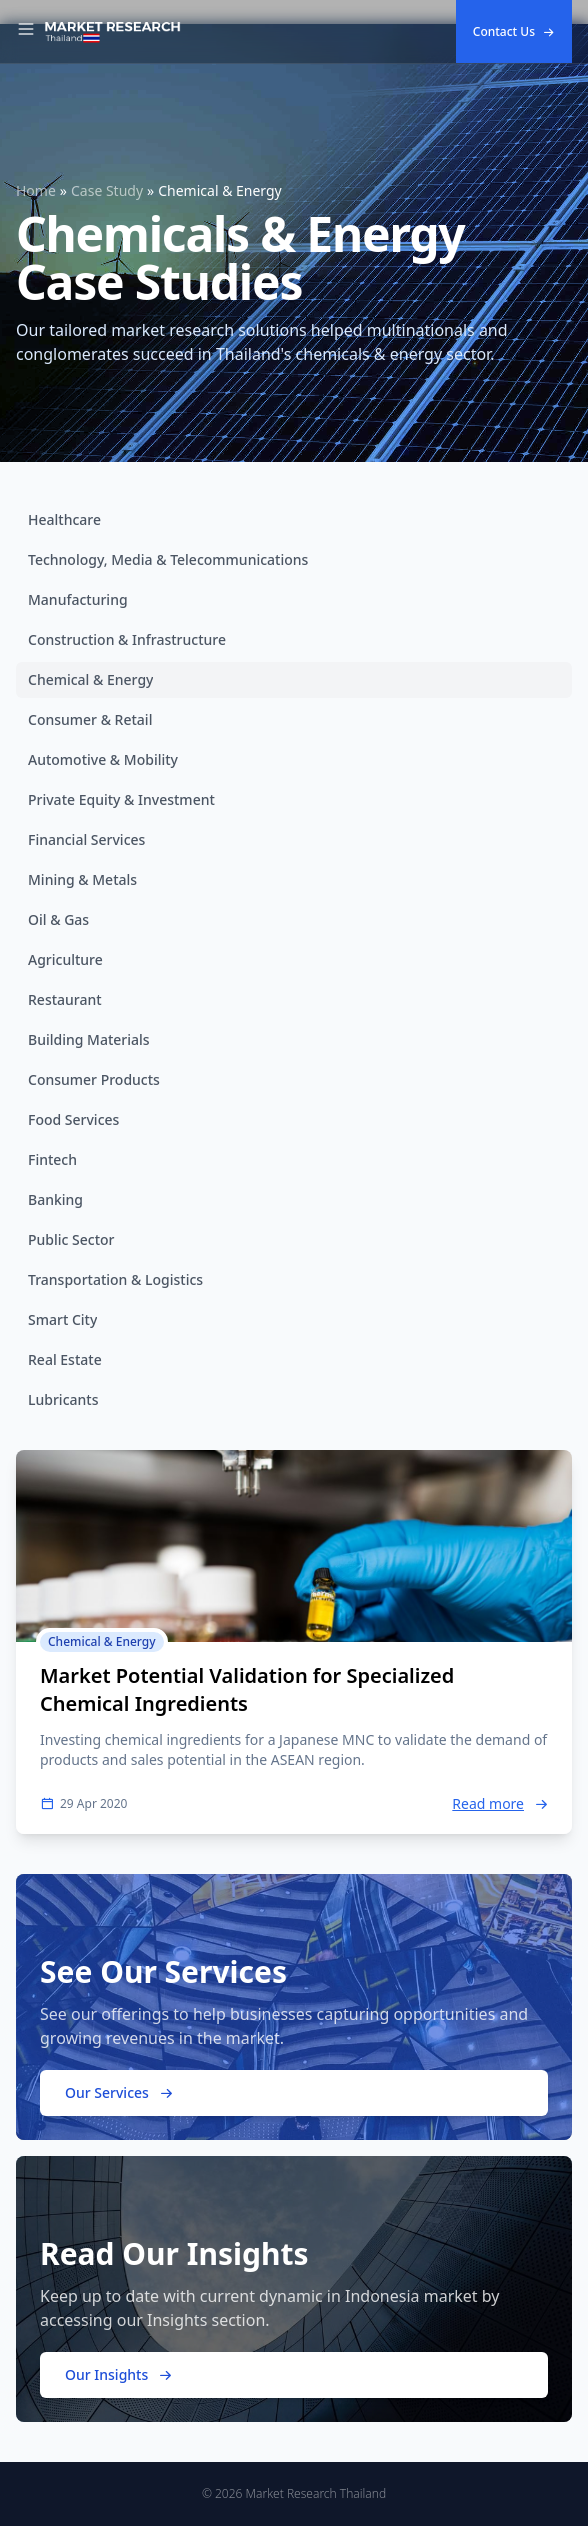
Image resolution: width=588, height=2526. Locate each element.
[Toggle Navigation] (26, 32)
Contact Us (514, 31)
